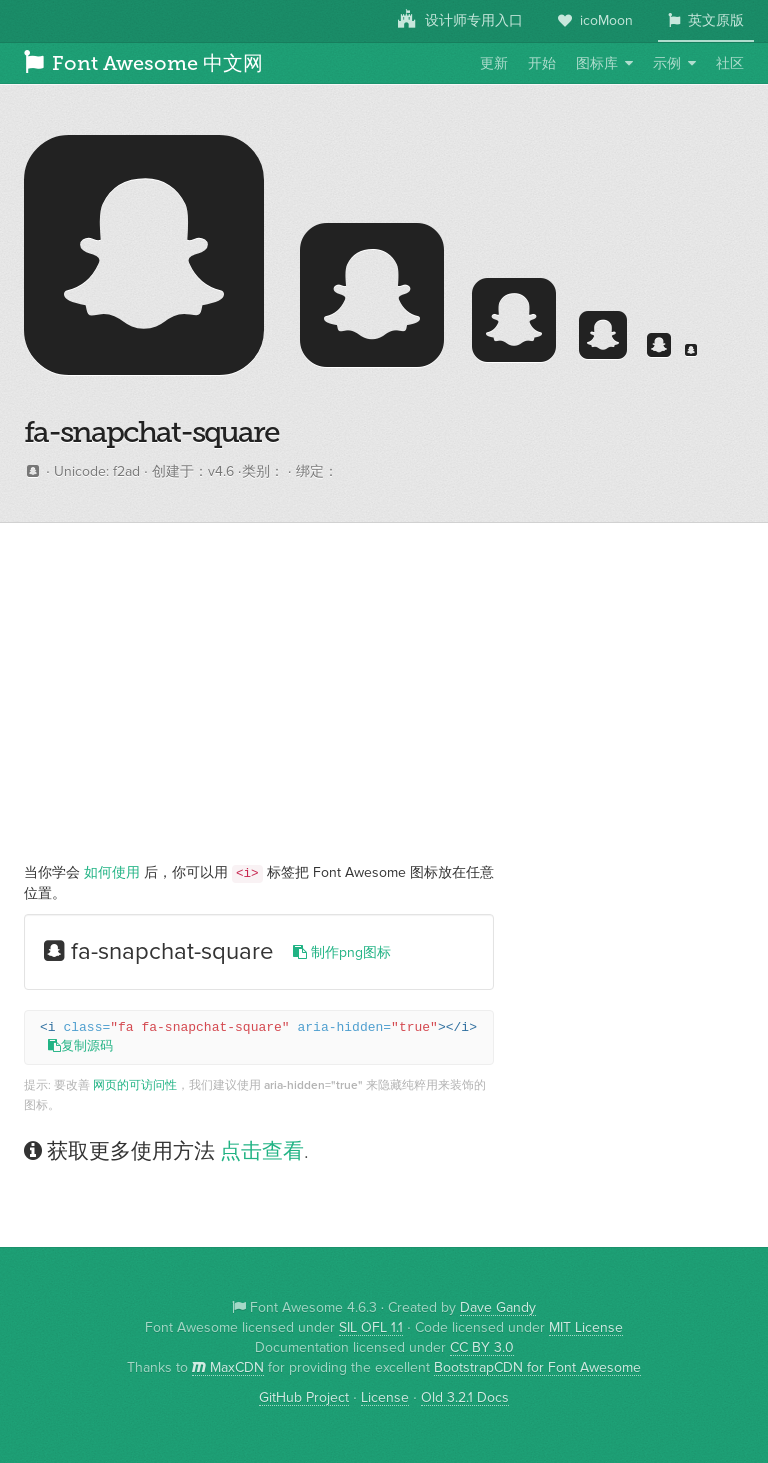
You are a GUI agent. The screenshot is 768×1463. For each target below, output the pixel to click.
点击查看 (262, 1151)
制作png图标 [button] (342, 952)
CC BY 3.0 (482, 1348)
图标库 (597, 64)
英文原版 (706, 20)
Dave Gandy (498, 1308)
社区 (730, 64)
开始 (542, 64)
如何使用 (112, 873)
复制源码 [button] (80, 1046)
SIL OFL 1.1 (371, 1328)
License (385, 1398)
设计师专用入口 (460, 20)
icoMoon (595, 20)
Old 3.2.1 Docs (465, 1398)
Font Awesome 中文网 (143, 63)
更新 (494, 64)
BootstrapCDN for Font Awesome (537, 1368)
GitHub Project (304, 1398)
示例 (667, 64)
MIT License (586, 1328)
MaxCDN (228, 1368)
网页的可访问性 (135, 1085)
